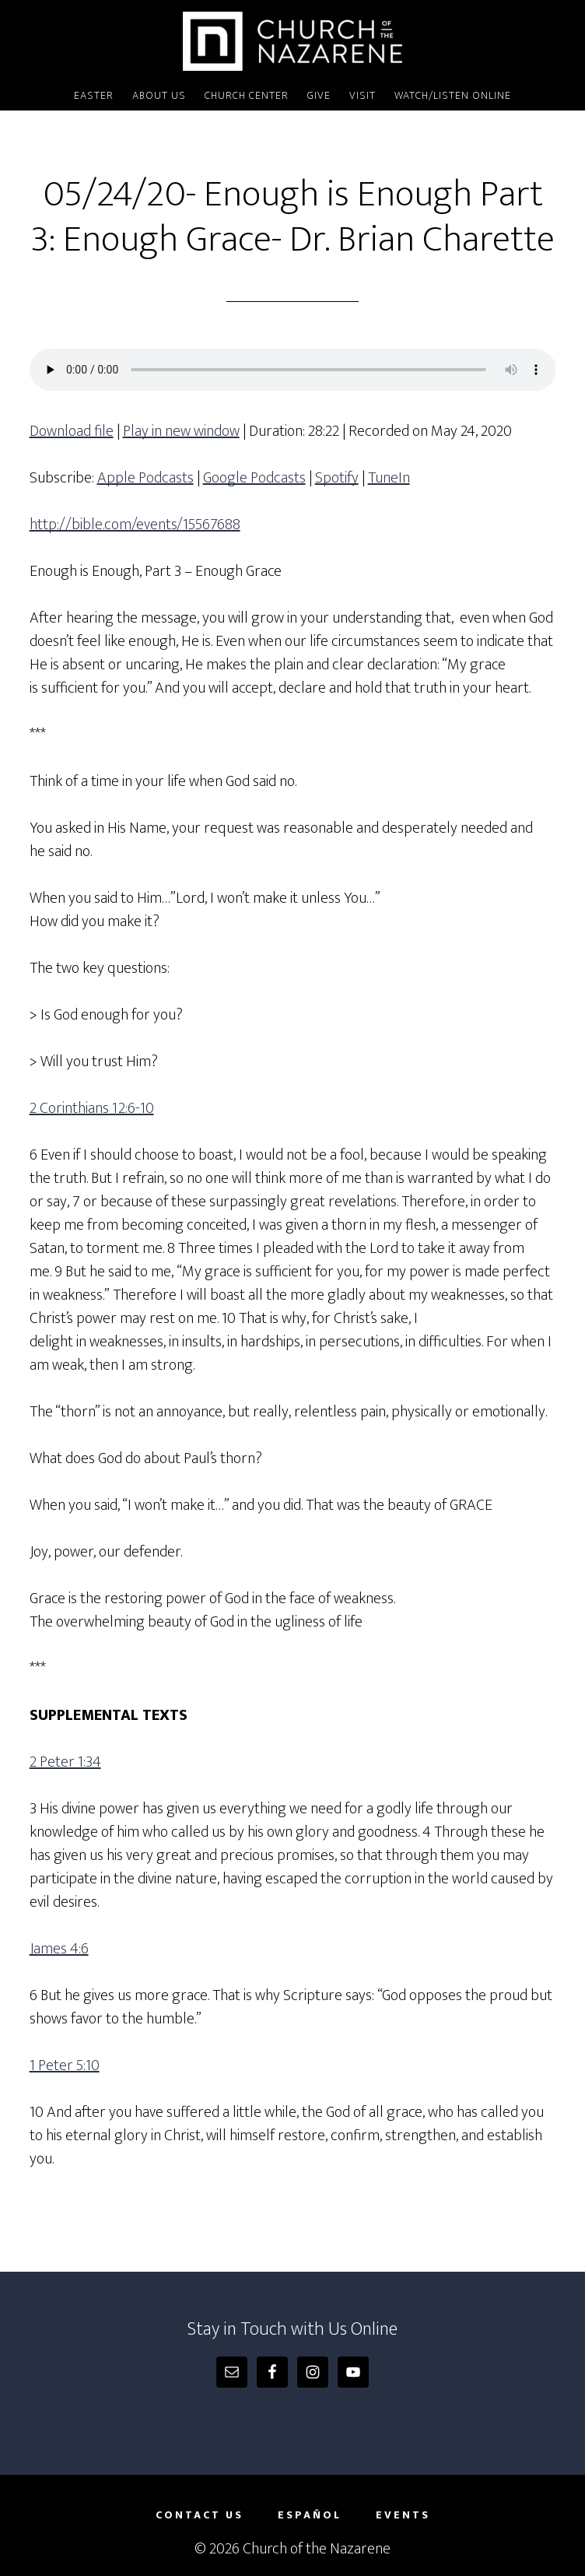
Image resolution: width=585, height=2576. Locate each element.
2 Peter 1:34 (65, 1762)
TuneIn (389, 478)
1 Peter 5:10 (65, 2065)
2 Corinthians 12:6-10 (92, 1108)
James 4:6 (59, 1949)
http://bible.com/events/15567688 (135, 524)
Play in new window (181, 431)
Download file (72, 431)
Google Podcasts (254, 478)
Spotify (337, 478)
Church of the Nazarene (293, 41)
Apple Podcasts (145, 478)
